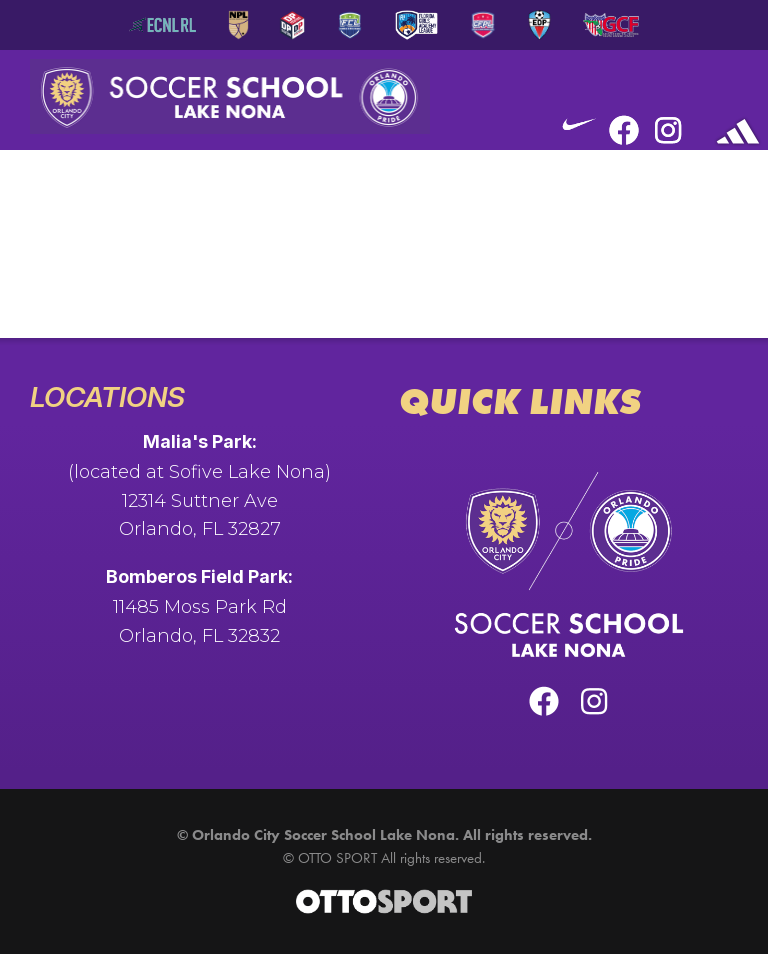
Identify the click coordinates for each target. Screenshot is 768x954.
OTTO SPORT (337, 858)
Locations (107, 397)
